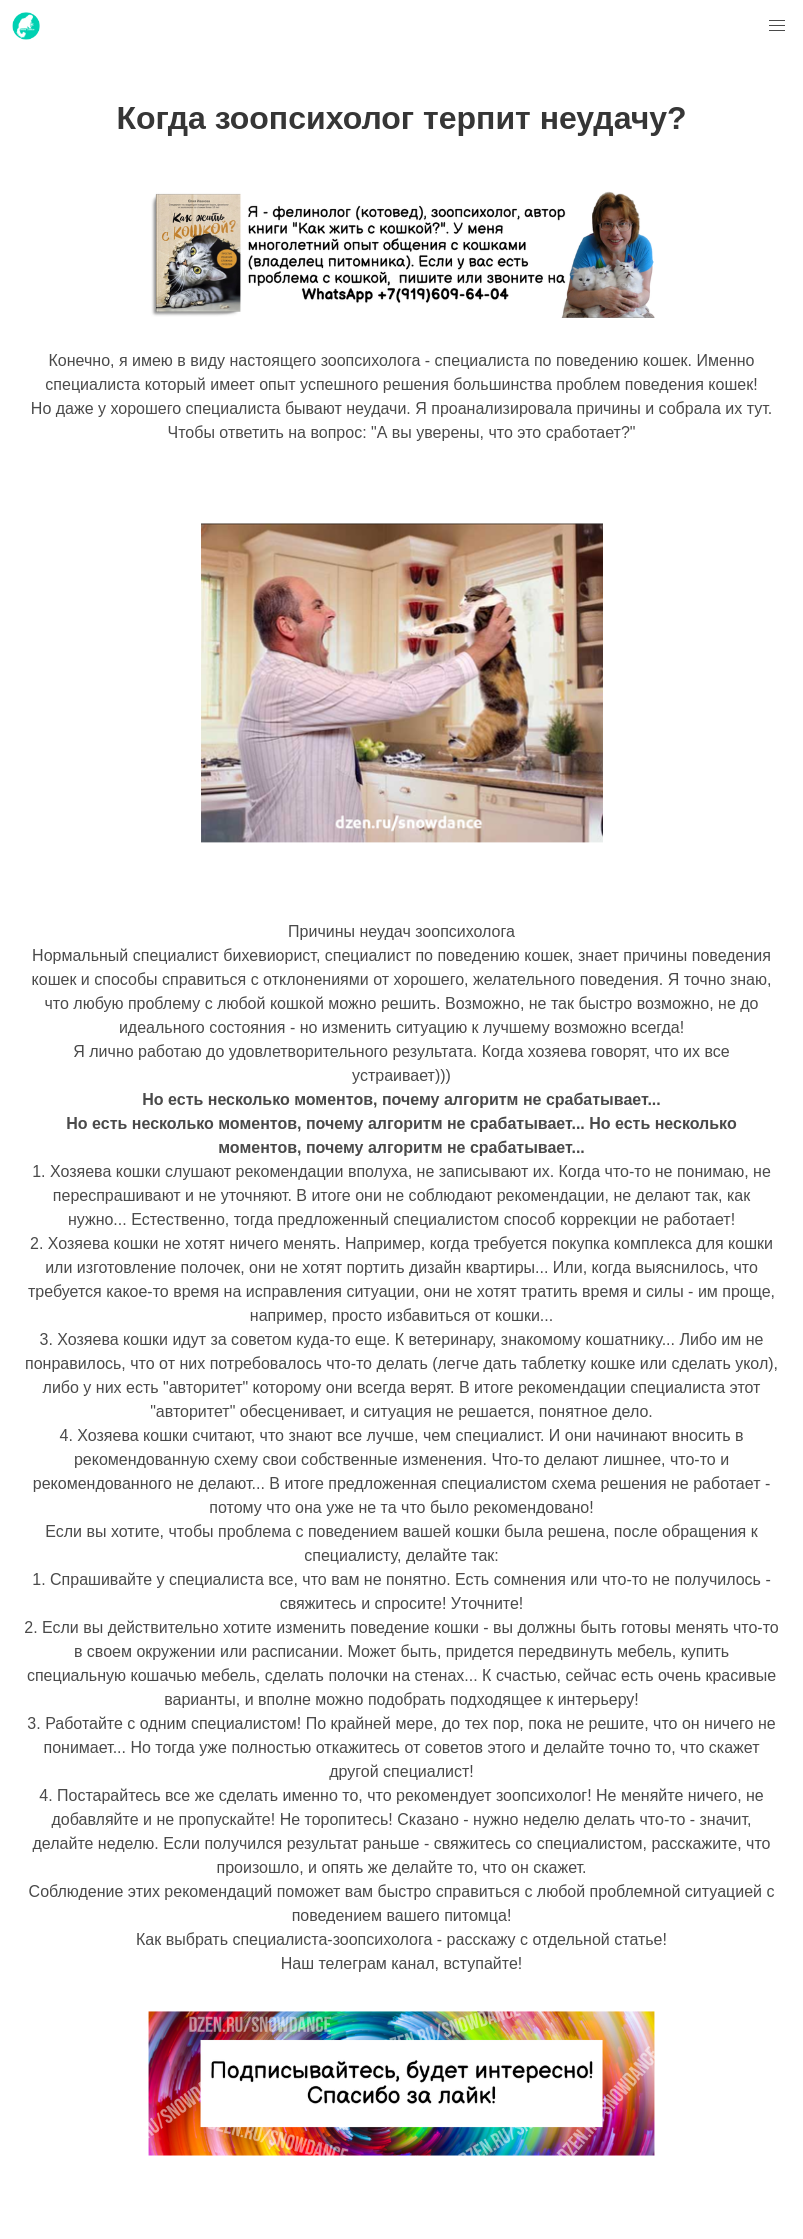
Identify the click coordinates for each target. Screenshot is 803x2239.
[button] (777, 26)
